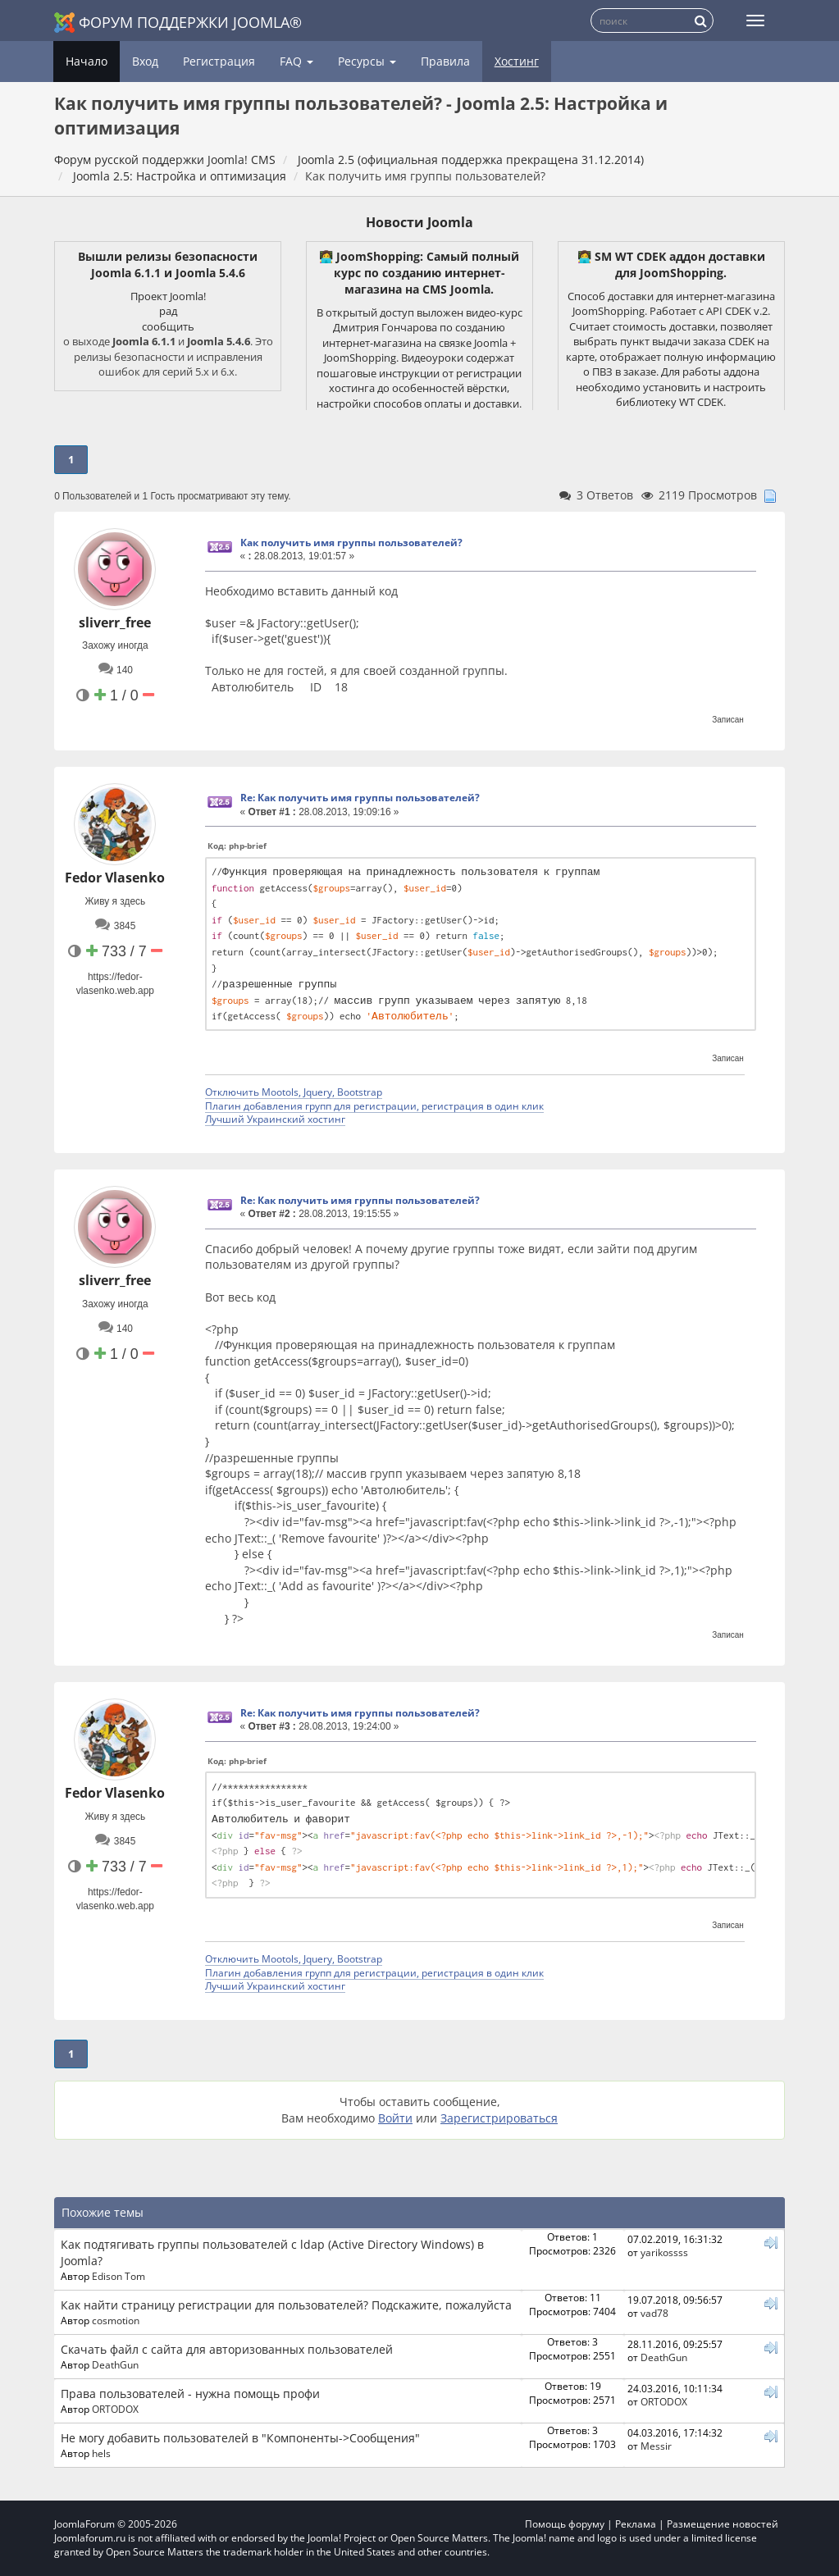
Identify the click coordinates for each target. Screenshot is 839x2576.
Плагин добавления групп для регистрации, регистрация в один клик (374, 1105)
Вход (145, 61)
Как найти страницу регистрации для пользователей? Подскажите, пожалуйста (286, 2305)
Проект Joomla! (168, 296)
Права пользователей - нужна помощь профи (190, 2393)
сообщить (168, 326)
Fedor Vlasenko (115, 878)
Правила (445, 61)
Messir (656, 2445)
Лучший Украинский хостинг (275, 1118)
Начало (86, 61)
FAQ (296, 61)
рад (168, 310)
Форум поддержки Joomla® (178, 22)
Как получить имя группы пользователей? (351, 542)
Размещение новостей (722, 2524)
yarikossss (664, 2252)
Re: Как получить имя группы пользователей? (360, 797)
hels (101, 2453)
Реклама (635, 2524)
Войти (395, 2118)
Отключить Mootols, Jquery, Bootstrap (293, 1091)
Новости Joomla (419, 222)
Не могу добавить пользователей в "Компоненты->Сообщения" (240, 2438)
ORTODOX (115, 2408)
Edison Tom (118, 2275)
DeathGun (115, 2364)
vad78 (654, 2312)
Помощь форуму (564, 2524)
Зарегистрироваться (499, 2118)
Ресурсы (367, 61)
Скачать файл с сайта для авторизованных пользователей (227, 2349)
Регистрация (219, 61)
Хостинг (517, 61)
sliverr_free (115, 622)
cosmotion (115, 2320)
